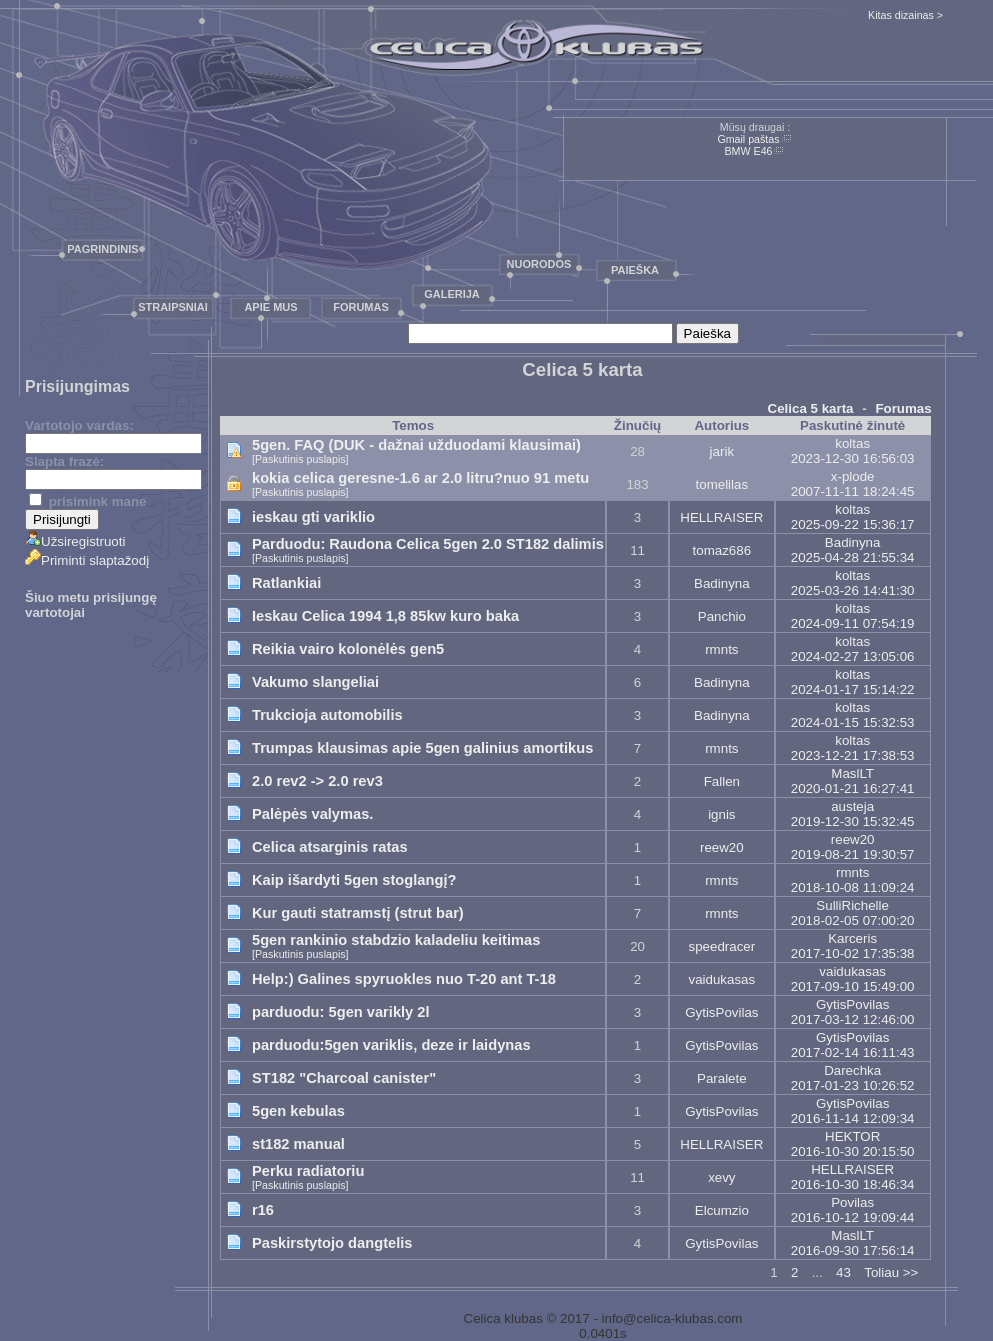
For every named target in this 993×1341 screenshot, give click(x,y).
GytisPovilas (721, 1012)
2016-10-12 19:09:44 (853, 1217)
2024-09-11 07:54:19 (853, 623)
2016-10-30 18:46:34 (853, 1184)
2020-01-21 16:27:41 (853, 788)
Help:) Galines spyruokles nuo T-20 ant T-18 (404, 979)
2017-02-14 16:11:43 (853, 1052)
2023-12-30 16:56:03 (853, 458)
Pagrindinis (102, 249)
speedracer (721, 946)
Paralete (722, 1078)
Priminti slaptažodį (87, 560)
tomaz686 (722, 550)
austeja (852, 806)
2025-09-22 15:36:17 (853, 524)
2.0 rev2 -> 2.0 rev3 (317, 781)
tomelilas (722, 484)
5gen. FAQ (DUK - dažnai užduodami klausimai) (416, 445)
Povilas (852, 1202)
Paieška (635, 270)
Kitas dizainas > (905, 15)
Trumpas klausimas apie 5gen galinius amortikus (422, 748)
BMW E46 (749, 151)
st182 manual (298, 1144)
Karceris (852, 938)
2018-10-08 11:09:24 (853, 887)
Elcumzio (722, 1210)
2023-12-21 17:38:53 (853, 755)
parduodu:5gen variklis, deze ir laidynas (391, 1045)
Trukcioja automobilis (327, 715)
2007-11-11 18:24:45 (853, 491)
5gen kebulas (298, 1111)
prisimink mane (87, 501)
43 (843, 1272)
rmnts (721, 649)
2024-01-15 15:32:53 (853, 722)
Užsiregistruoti (75, 541)
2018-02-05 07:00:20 (853, 920)
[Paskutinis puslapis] (300, 459)
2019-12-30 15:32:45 (853, 821)
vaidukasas (721, 979)
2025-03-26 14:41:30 (853, 590)
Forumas (361, 307)
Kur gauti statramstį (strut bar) (358, 913)
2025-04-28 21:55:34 (853, 557)
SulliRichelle (852, 905)
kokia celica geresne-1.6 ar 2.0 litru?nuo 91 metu (420, 478)
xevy (721, 1177)
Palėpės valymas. (312, 814)
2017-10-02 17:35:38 (853, 953)
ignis (721, 814)
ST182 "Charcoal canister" (344, 1078)
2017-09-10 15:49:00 (853, 986)
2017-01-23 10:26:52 (853, 1085)
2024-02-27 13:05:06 (853, 656)
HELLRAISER (721, 517)
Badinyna (853, 542)
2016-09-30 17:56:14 (853, 1250)
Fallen (722, 781)
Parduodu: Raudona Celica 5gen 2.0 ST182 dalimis (428, 544)
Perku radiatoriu (308, 1171)
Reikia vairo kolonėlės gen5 (348, 649)
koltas (852, 443)
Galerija (452, 294)
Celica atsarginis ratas (330, 847)
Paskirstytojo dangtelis (332, 1243)
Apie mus (270, 307)
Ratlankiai (286, 583)
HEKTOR (852, 1136)
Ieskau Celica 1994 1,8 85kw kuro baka (385, 616)
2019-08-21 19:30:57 (853, 854)
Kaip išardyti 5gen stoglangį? (354, 880)
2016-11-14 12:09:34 (853, 1118)
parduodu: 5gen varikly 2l (341, 1012)
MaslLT (852, 773)
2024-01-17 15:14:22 (853, 689)
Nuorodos (539, 264)
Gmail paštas (748, 139)
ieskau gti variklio (313, 517)
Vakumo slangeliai (315, 682)
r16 (263, 1210)
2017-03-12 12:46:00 (853, 1019)
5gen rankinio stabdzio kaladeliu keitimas (396, 940)
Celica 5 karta (811, 408)
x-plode (853, 476)
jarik (722, 451)
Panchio (722, 616)
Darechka (852, 1070)
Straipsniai (173, 307)
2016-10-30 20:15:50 (853, 1151)
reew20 (722, 847)
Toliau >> (891, 1272)
